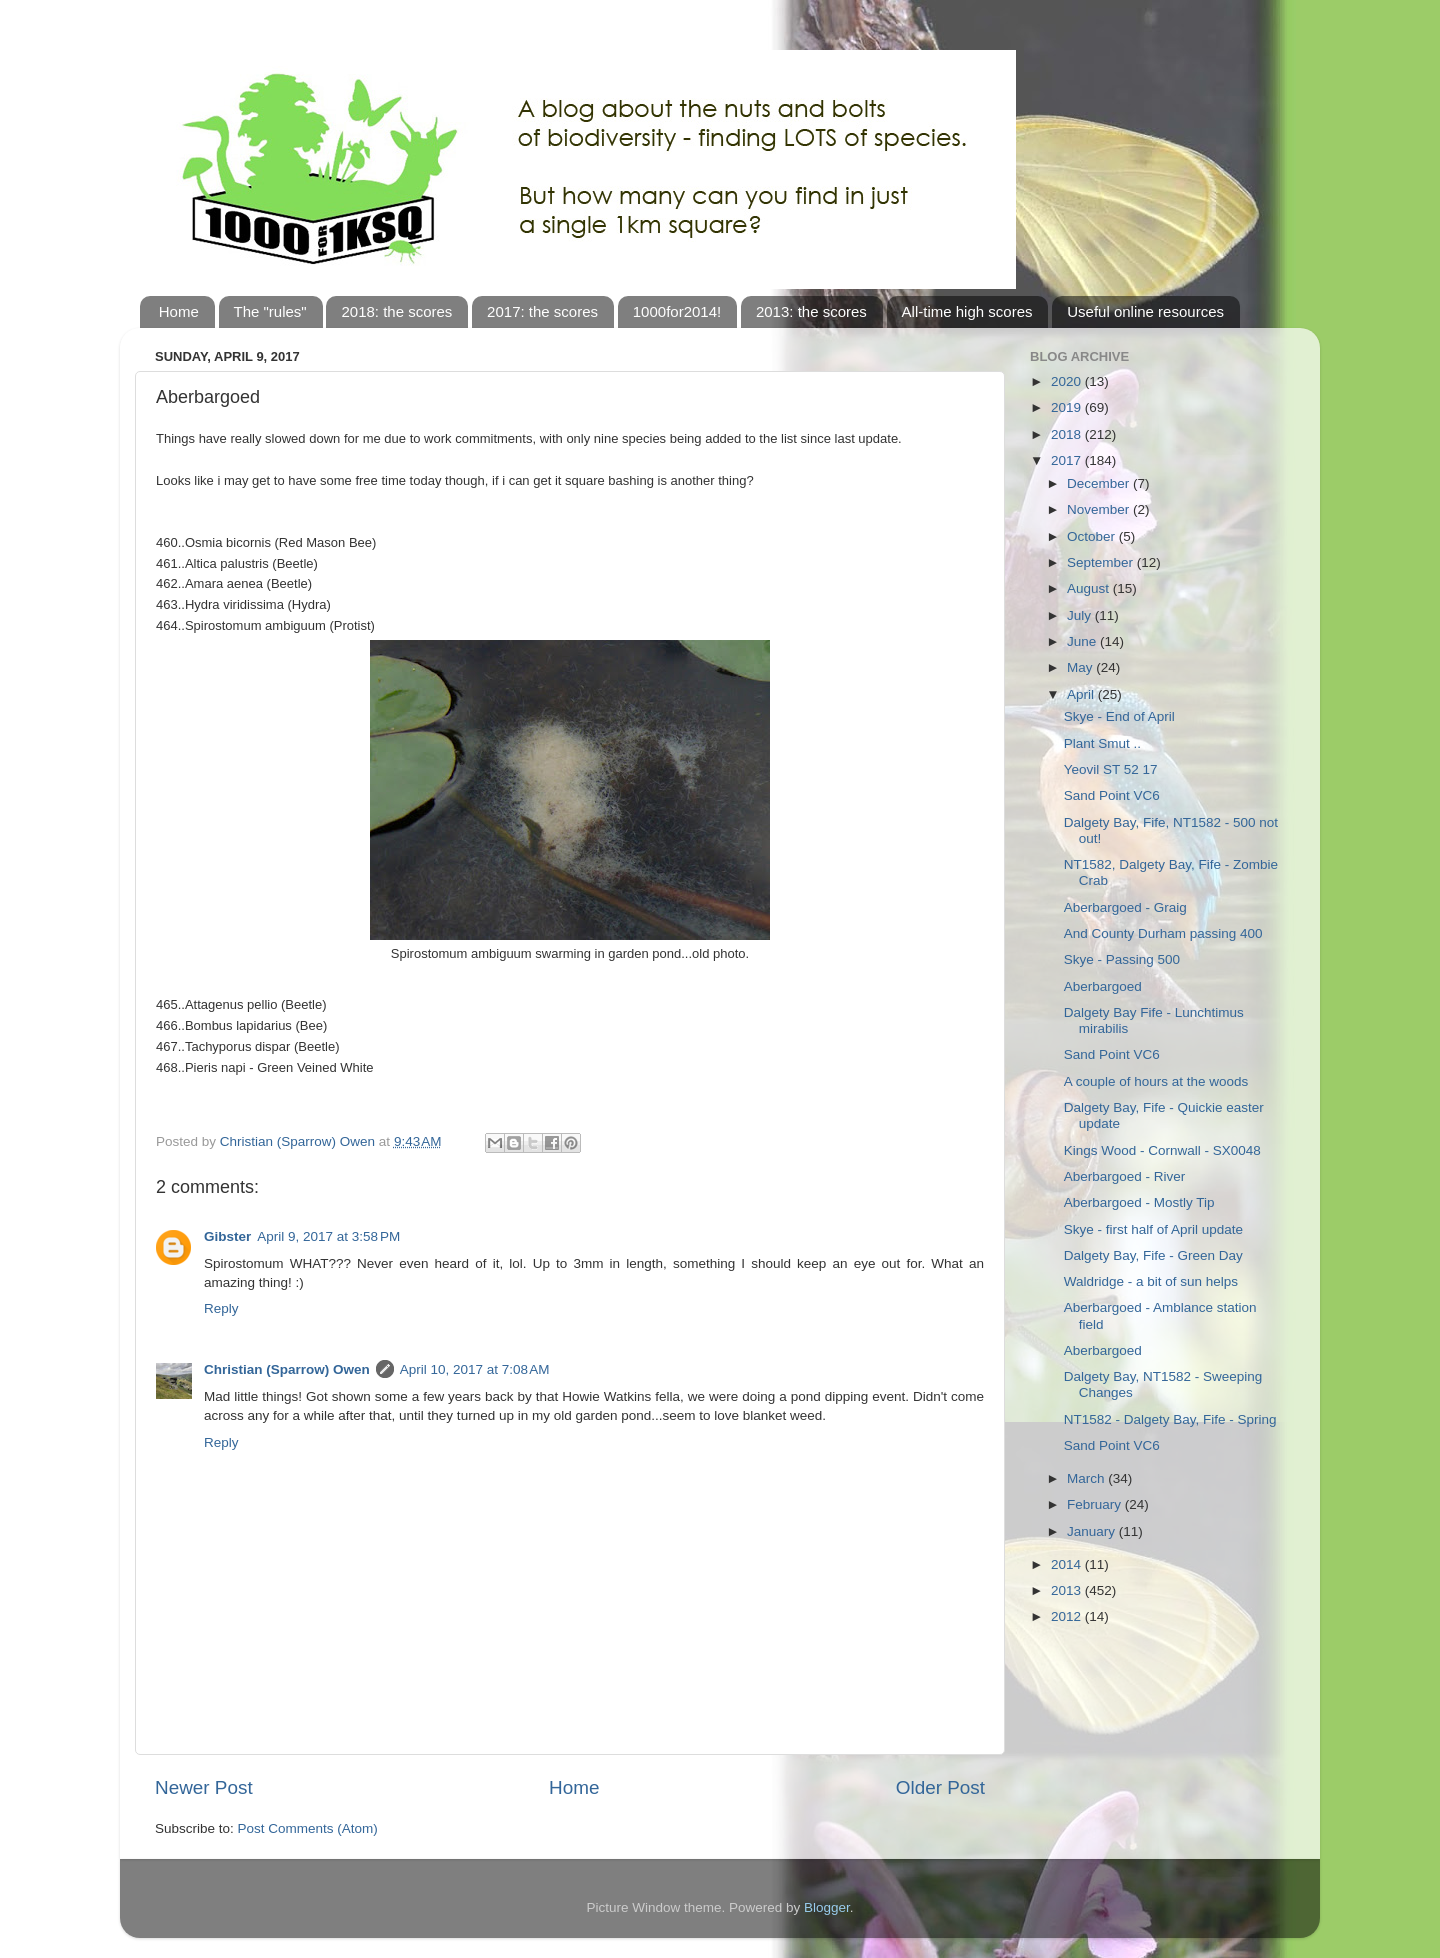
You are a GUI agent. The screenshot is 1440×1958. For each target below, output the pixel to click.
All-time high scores (967, 311)
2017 (1068, 460)
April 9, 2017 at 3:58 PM (328, 1236)
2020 (1068, 381)
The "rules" (270, 311)
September (1102, 562)
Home (179, 311)
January (1093, 1531)
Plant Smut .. (1102, 743)
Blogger (827, 1907)
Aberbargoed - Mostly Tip (1139, 1202)
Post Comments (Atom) (308, 1828)
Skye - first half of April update (1153, 1229)
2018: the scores (396, 311)
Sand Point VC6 (1112, 795)
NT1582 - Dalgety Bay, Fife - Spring (1170, 1419)
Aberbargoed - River (1125, 1176)
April (1082, 694)
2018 (1068, 434)
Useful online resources (1145, 311)
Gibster (227, 1236)
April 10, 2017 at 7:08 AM (475, 1369)
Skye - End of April (1119, 716)
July (1081, 615)
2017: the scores (542, 311)
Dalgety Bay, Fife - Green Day (1153, 1255)
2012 (1068, 1616)
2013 (1068, 1590)
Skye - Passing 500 (1122, 959)
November (1100, 509)
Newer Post (204, 1787)
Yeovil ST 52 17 (1111, 769)
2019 (1068, 407)
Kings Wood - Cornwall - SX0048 (1162, 1150)
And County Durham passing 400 (1163, 933)
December (1100, 483)
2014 (1068, 1564)
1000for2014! (677, 311)
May (1081, 667)
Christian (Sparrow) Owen (287, 1369)
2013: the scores (811, 311)
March (1087, 1478)
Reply (221, 1308)
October (1093, 536)
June (1083, 641)
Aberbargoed (1103, 986)
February (1096, 1504)
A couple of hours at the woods (1156, 1081)
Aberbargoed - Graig (1125, 907)
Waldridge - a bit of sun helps (1151, 1281)
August (1090, 588)
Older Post (940, 1787)
